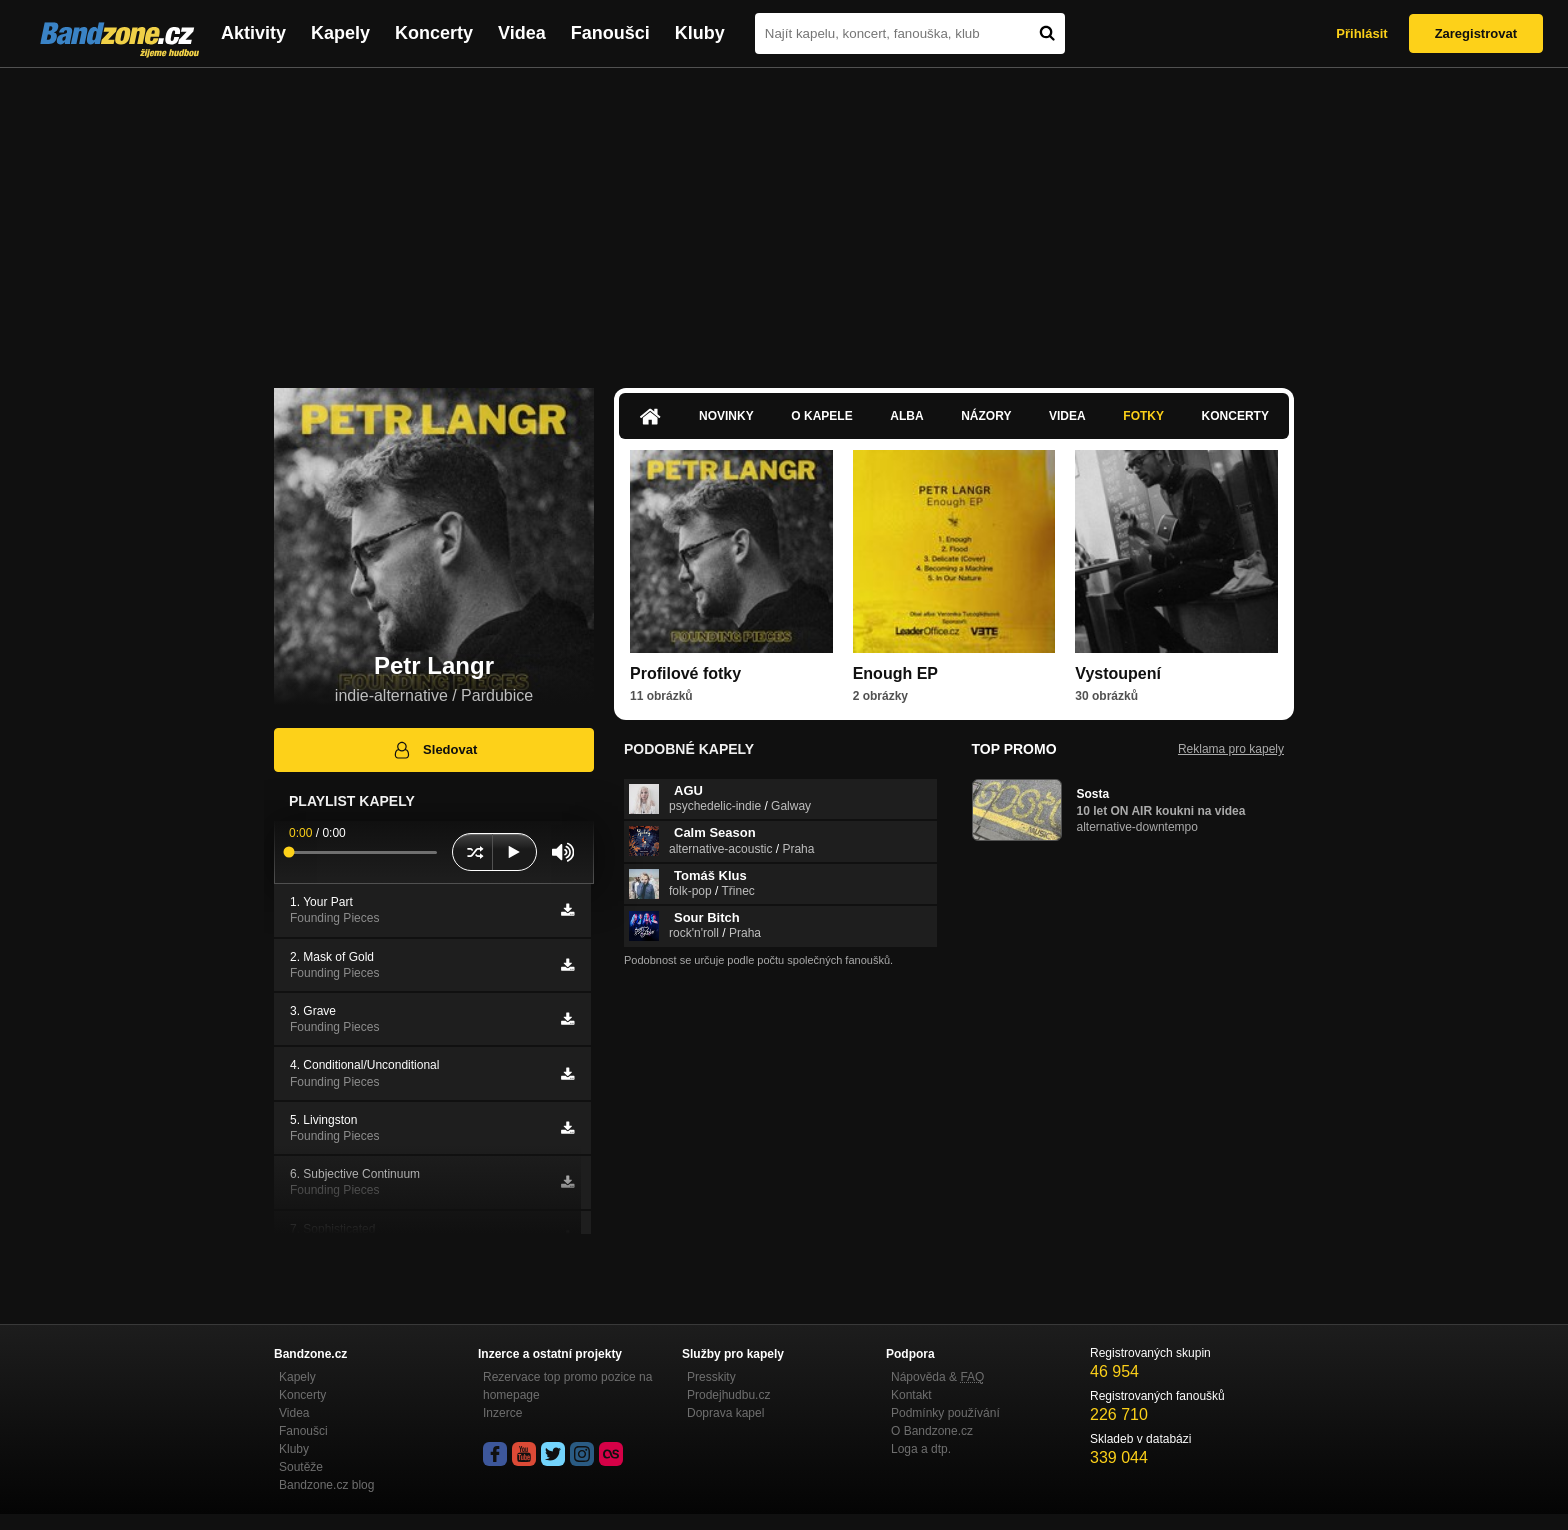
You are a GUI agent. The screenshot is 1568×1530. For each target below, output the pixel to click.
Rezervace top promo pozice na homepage (567, 1386)
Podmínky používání (945, 1413)
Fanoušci (610, 33)
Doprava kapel (725, 1413)
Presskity (711, 1377)
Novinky (726, 416)
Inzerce (502, 1413)
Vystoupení (1118, 673)
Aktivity (253, 33)
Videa (522, 33)
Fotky (1143, 416)
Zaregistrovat (1476, 33)
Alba (906, 416)
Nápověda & (937, 1377)
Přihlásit (1361, 33)
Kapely (340, 33)
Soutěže (301, 1467)
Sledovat (434, 750)
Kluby (700, 33)
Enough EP (895, 673)
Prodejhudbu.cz (728, 1395)
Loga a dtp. (921, 1449)
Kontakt (911, 1395)
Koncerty (434, 33)
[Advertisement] (784, 218)
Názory (986, 416)
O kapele (821, 416)
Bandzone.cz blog (326, 1485)
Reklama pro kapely (1231, 749)
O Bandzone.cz (932, 1431)
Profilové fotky (685, 673)
